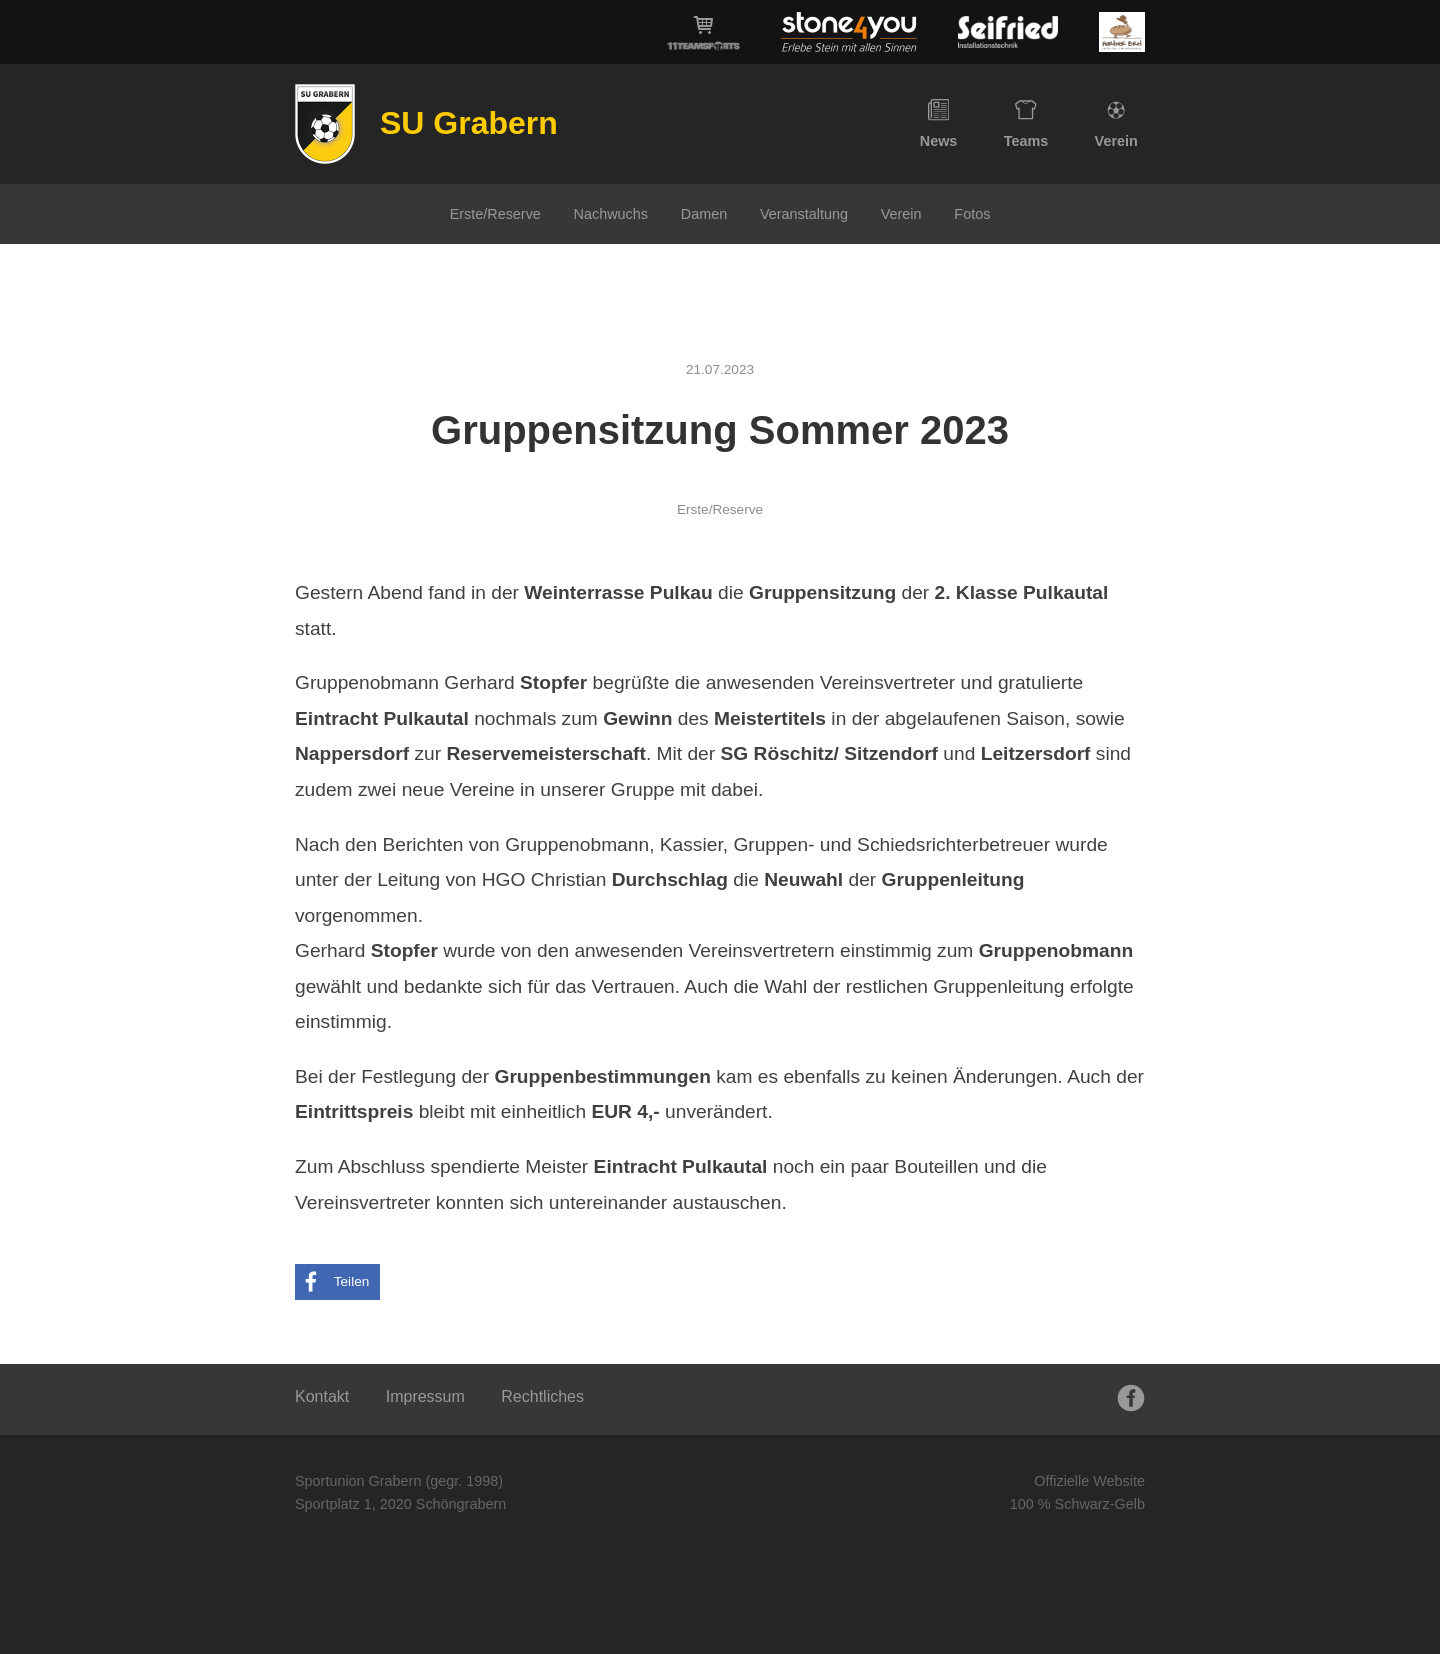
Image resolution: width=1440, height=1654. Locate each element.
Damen (704, 214)
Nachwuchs (611, 214)
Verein (1116, 124)
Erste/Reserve (495, 214)
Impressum (425, 1396)
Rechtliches (542, 1396)
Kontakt (322, 1396)
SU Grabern (469, 123)
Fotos (972, 214)
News (939, 124)
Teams (1026, 124)
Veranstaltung (804, 214)
